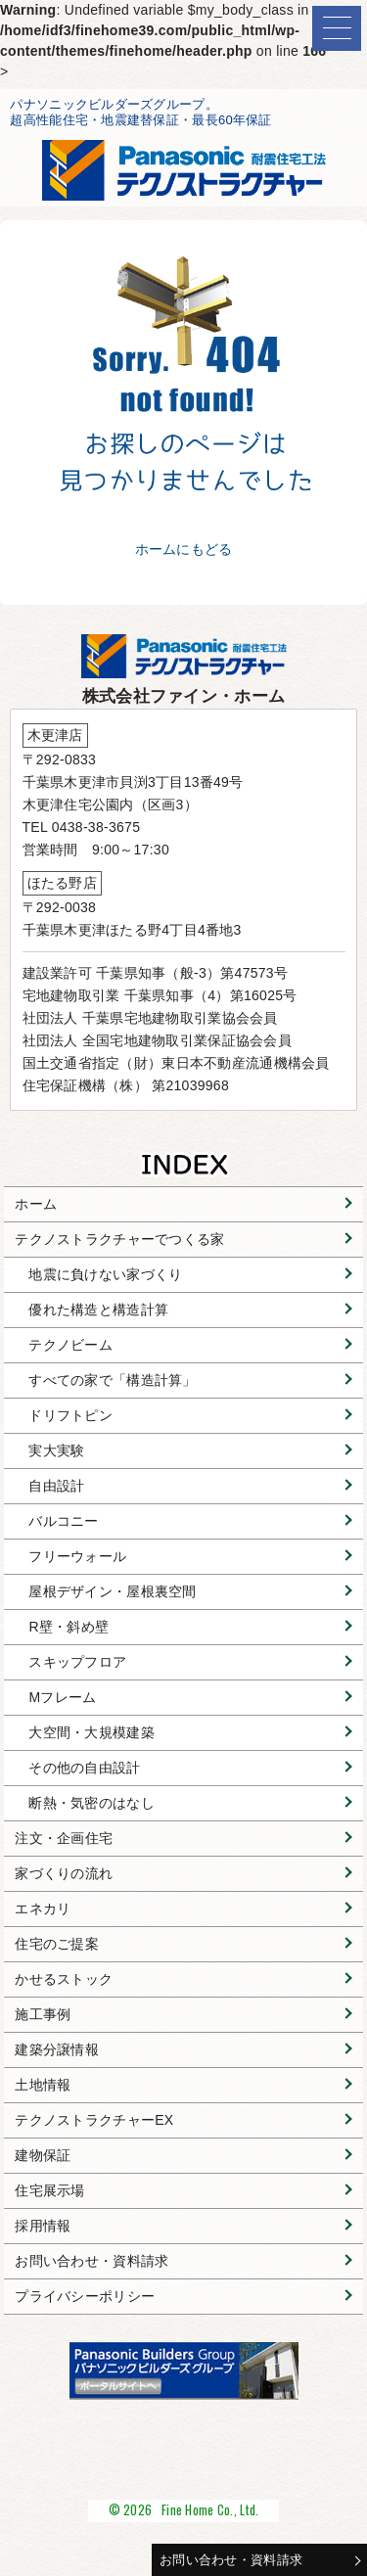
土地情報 (42, 2085)
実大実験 (56, 1450)
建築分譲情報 (57, 2049)
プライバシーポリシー (85, 2296)
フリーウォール (77, 1556)
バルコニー (63, 1521)
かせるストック (64, 1979)
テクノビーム (70, 1345)
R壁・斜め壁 (68, 1626)
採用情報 (42, 2225)
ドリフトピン (70, 1415)
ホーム (36, 1204)
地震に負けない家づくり (105, 1274)
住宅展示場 (49, 2190)
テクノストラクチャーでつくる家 (119, 1239)
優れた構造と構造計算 (98, 1309)
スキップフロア (77, 1662)
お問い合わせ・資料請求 (231, 2560)
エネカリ (42, 1908)
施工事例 (42, 2014)
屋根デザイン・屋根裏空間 (112, 1591)
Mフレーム (62, 1697)
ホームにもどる (184, 549)
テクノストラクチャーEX (94, 2120)
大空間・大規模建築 (91, 1732)
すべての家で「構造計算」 (112, 1380)
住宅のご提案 (57, 1944)
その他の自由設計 (84, 1767)
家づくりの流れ (64, 1873)
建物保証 (42, 2155)
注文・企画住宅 (64, 1838)
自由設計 (56, 1486)
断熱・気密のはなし (91, 1803)
